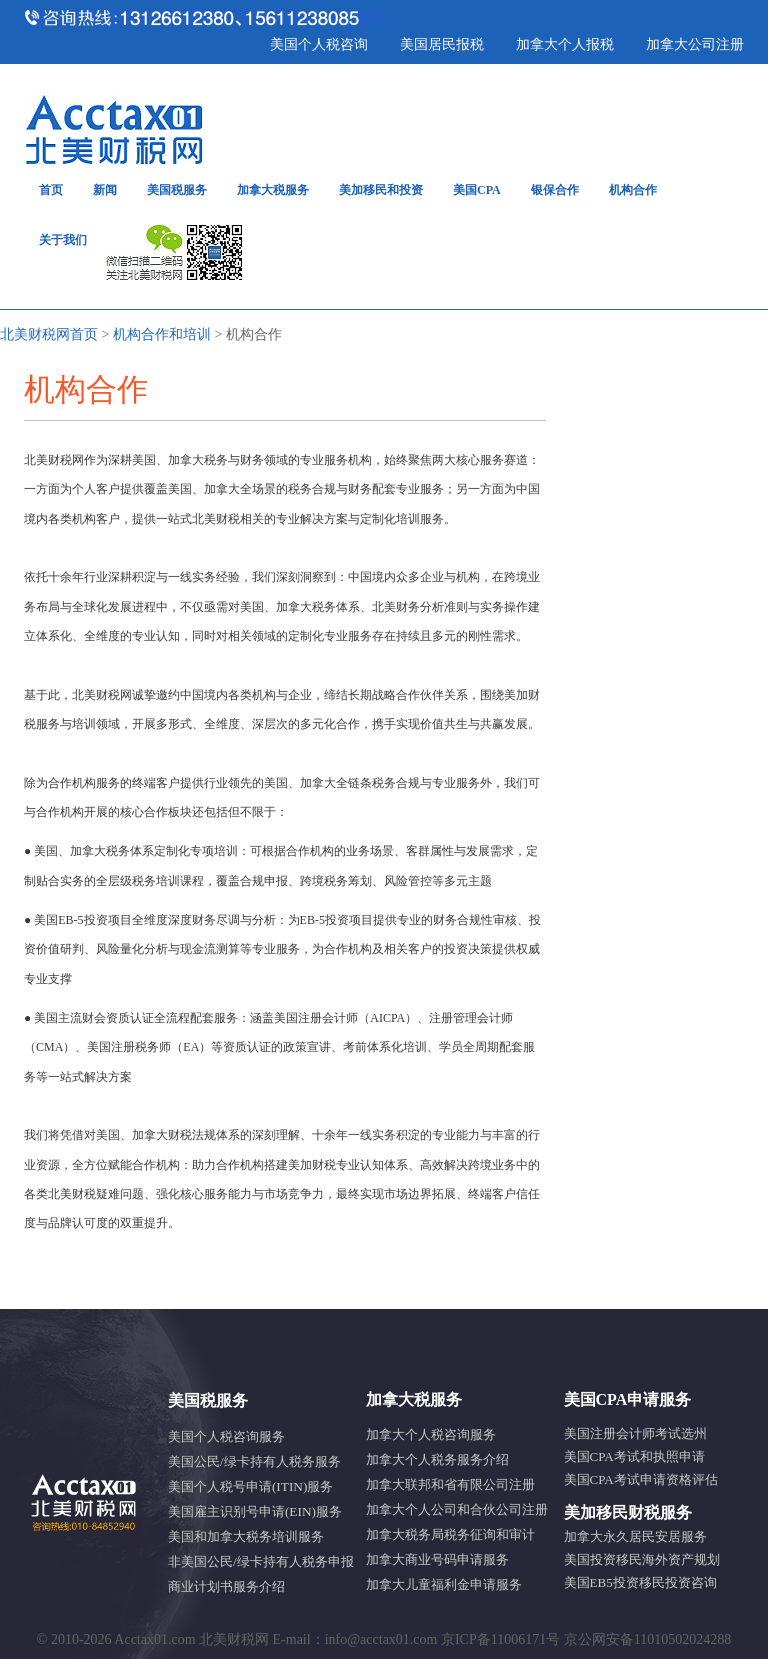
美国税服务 (177, 190)
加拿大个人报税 (565, 44)
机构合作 (633, 190)
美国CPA (477, 190)
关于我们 (63, 240)
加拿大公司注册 (695, 44)
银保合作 (555, 190)
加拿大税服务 (273, 190)
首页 (51, 190)
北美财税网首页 (49, 334)
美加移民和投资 (381, 190)
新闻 (105, 190)
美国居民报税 (442, 44)
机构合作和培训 (162, 334)
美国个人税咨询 (319, 44)
